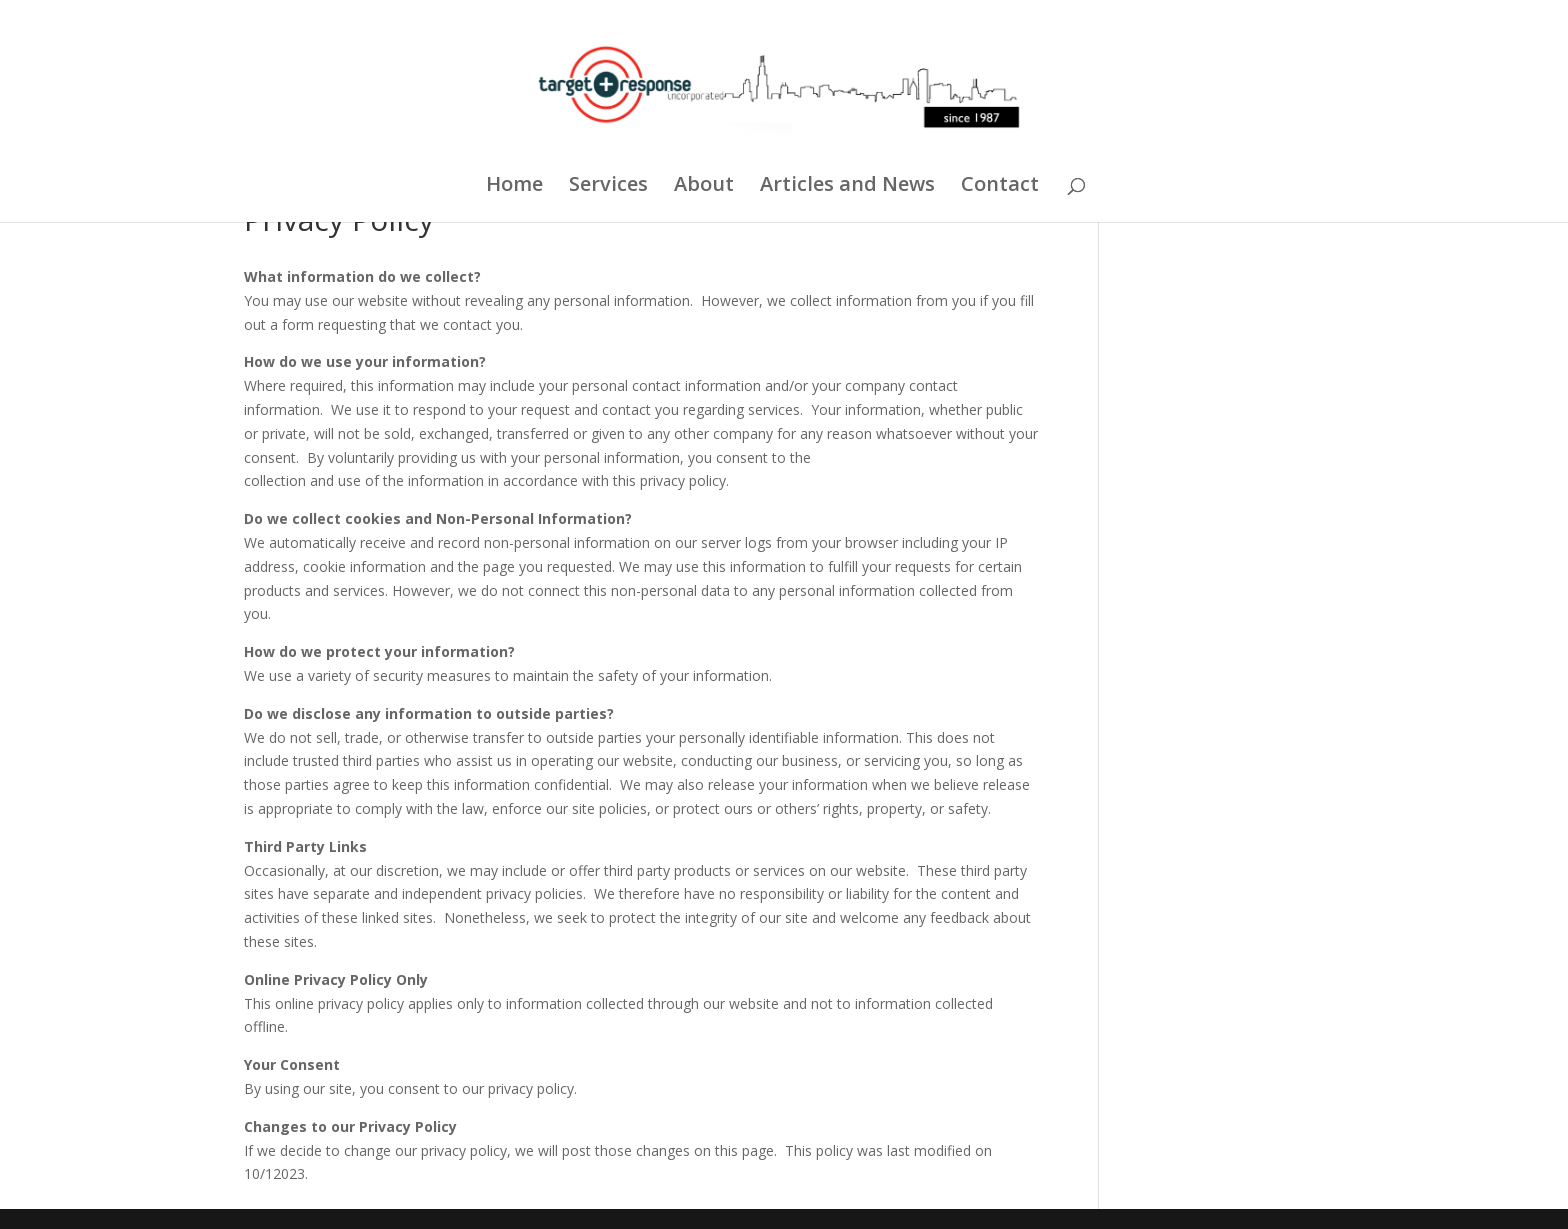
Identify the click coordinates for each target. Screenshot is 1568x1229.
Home (514, 187)
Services (608, 187)
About (704, 187)
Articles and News (847, 187)
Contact (1000, 187)
